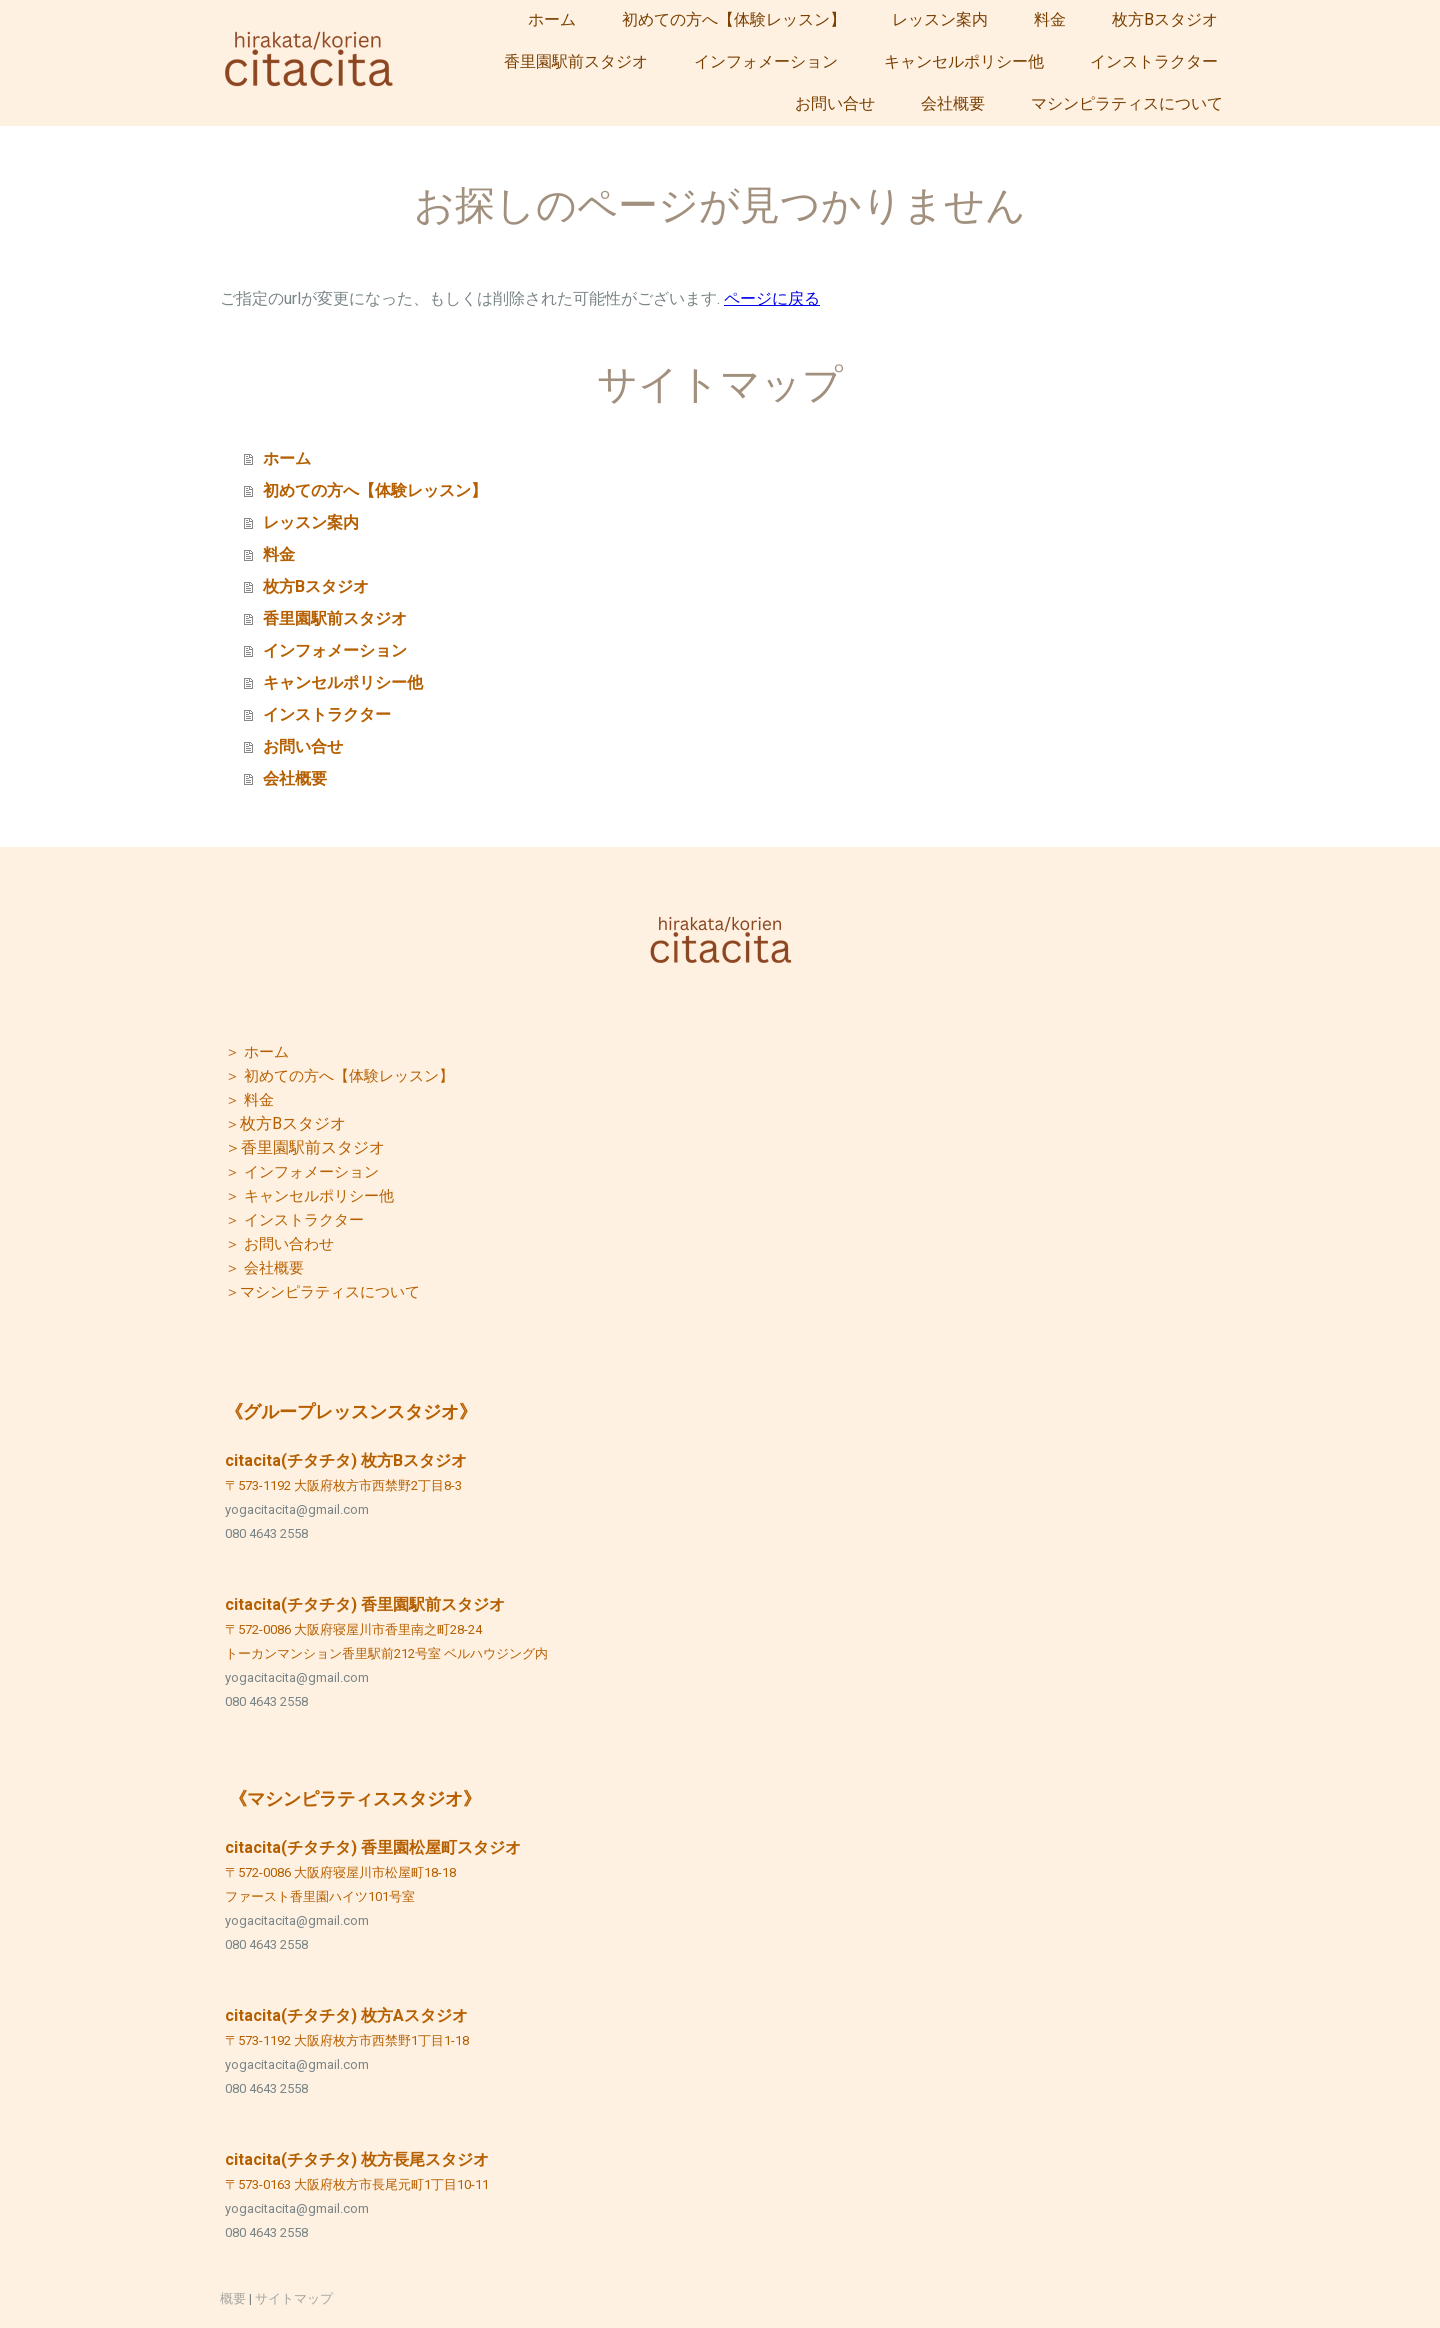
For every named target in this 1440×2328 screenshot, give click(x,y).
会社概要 (953, 103)
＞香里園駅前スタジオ (305, 1147)
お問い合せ (835, 103)
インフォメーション (766, 61)
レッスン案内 (940, 19)
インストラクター (1154, 61)
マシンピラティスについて (1127, 103)
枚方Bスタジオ (1165, 19)
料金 (1050, 19)
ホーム (552, 19)
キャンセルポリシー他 (964, 61)
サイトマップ (294, 2298)
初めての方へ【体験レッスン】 (734, 19)
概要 (233, 2298)
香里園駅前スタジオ (576, 61)
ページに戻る (772, 298)
